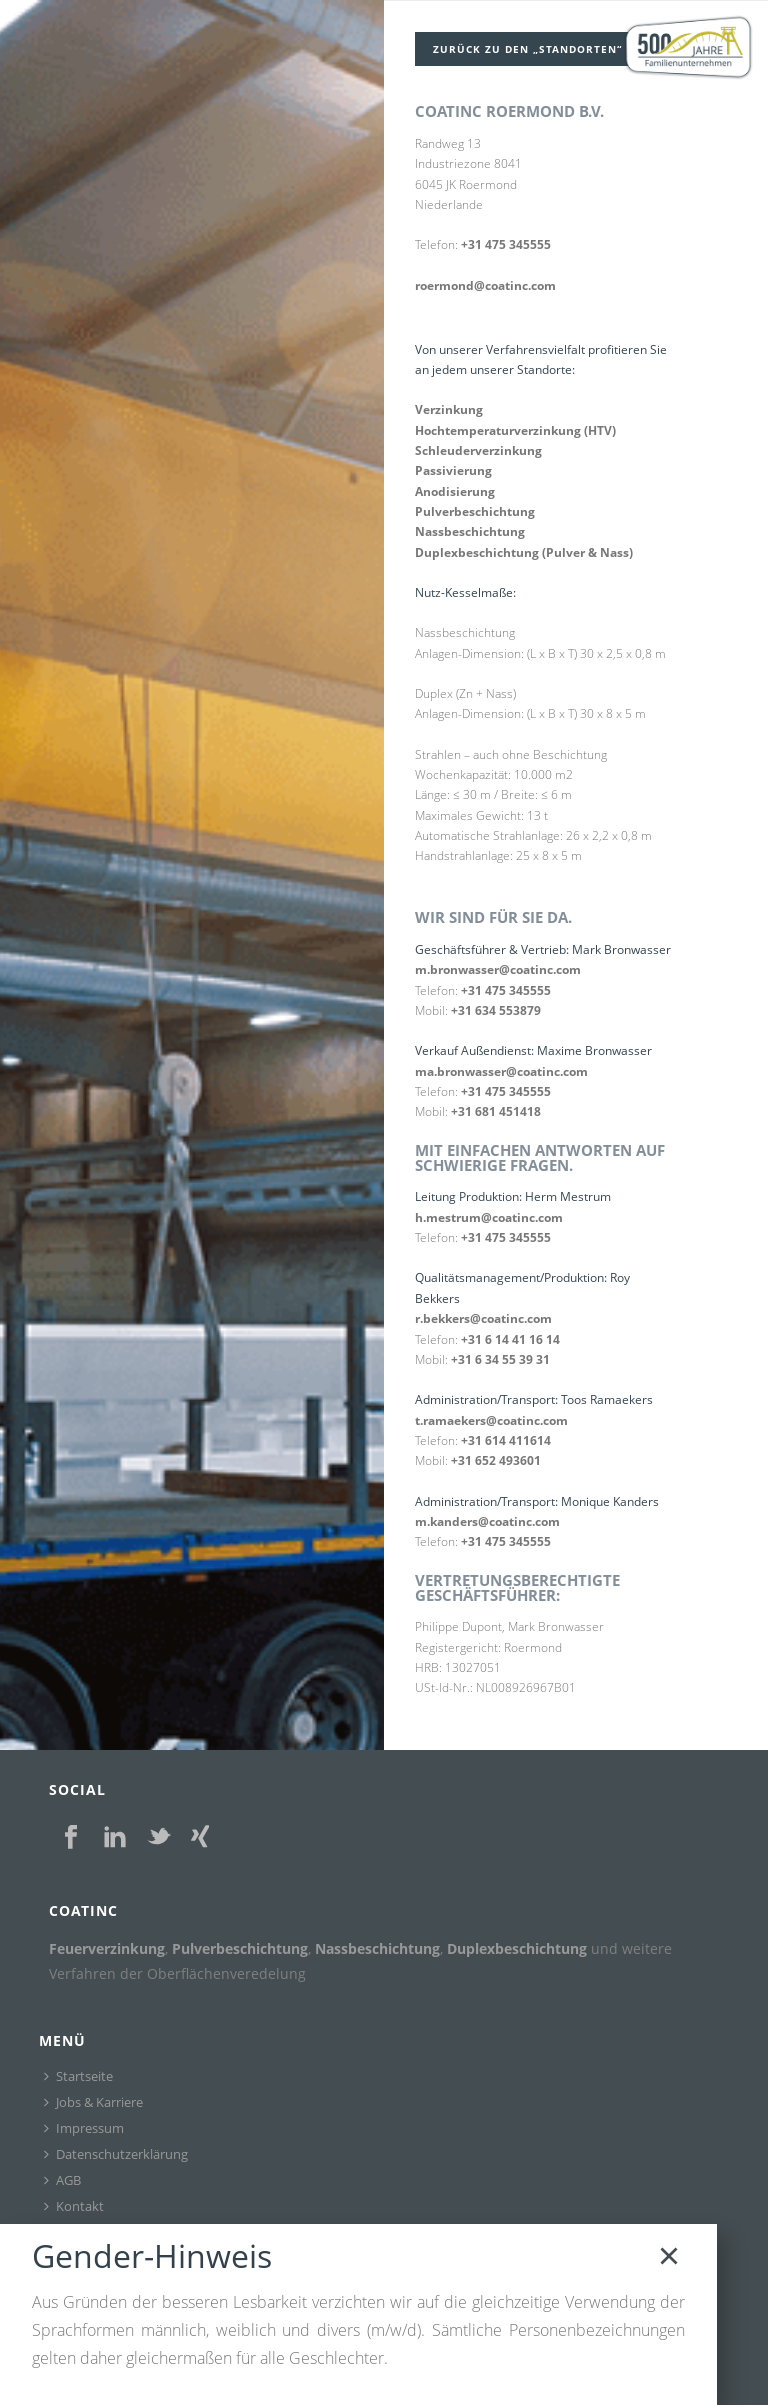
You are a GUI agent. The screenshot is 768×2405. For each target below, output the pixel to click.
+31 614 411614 (506, 1436)
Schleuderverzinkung (478, 448)
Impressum (84, 2121)
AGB (62, 2173)
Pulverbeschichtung (475, 509)
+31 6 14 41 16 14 (510, 1335)
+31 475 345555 (506, 243)
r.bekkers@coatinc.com (483, 1314)
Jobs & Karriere (93, 2095)
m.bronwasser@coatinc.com (498, 966)
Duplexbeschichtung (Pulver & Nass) (524, 550)
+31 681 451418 (496, 1108)
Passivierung (453, 468)
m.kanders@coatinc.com (487, 1517)
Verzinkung (449, 407)
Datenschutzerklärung (116, 2147)
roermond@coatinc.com (485, 283)
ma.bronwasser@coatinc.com (501, 1068)
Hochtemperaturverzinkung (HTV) (515, 428)
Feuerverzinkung (107, 1942)
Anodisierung (455, 489)
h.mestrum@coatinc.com (489, 1213)
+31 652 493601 (496, 1456)
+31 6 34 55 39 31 (500, 1355)
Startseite (78, 2069)
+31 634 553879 (496, 1007)
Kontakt (74, 2199)
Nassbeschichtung (470, 529)
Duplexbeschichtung (517, 1942)
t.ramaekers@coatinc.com (491, 1416)
